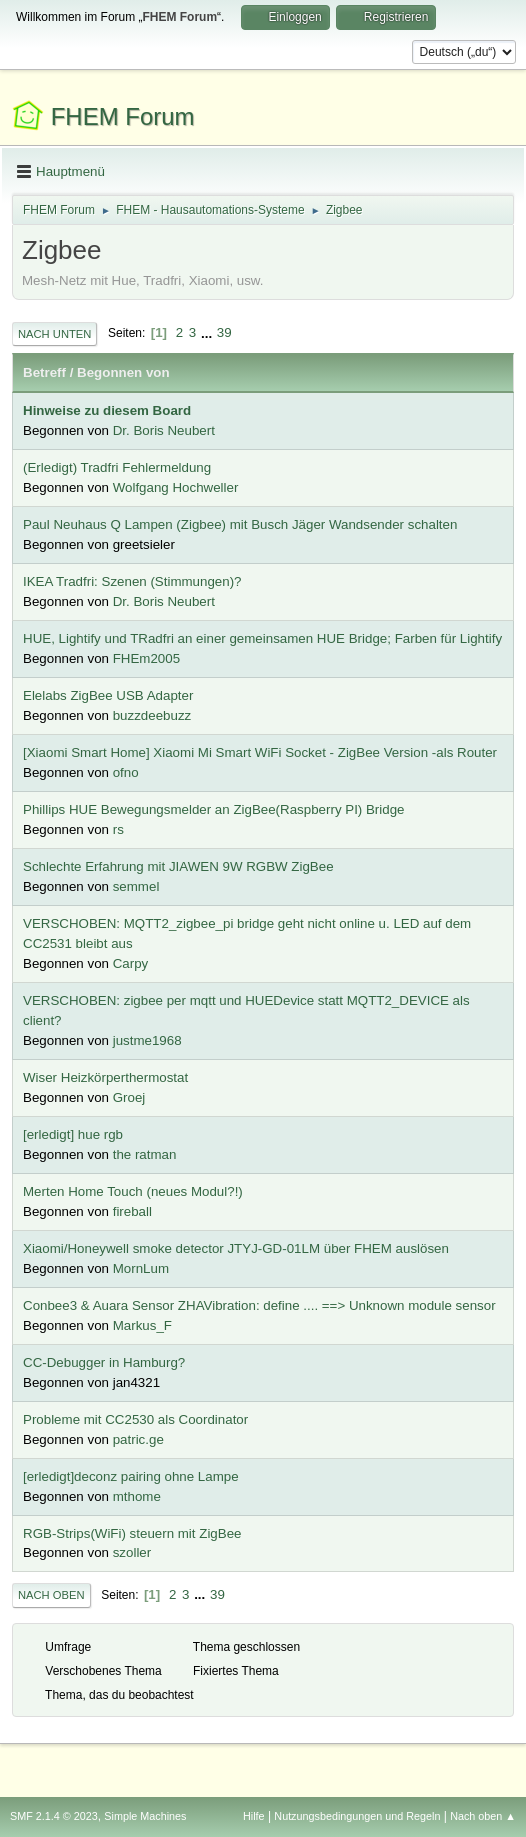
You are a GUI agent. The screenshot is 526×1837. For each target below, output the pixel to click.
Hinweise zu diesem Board (107, 410)
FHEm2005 (146, 658)
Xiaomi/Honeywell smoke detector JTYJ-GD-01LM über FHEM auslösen (236, 1248)
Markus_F (142, 1325)
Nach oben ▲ (483, 1816)
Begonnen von (123, 372)
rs (118, 829)
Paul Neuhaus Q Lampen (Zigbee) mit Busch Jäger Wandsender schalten (240, 524)
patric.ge (138, 1439)
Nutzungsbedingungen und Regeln (357, 1816)
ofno (126, 772)
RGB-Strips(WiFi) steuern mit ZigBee (132, 1533)
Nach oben (51, 1595)
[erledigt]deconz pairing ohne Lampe (131, 1476)
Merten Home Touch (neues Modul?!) (133, 1191)
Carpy (131, 963)
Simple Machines (145, 1816)
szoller (132, 1552)
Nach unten (54, 334)
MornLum (141, 1268)
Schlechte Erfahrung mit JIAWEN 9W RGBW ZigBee (178, 866)
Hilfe (254, 1816)
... (208, 332)
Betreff (44, 372)
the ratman (145, 1154)
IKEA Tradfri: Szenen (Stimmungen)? (132, 581)
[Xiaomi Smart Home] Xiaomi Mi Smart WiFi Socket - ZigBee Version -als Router (260, 752)
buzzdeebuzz (152, 715)
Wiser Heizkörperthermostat (105, 1077)
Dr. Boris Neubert (164, 430)
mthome (137, 1496)
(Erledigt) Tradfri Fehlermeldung (117, 467)
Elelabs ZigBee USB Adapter (108, 695)
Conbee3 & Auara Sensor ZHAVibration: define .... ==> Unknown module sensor (259, 1305)
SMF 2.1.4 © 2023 (54, 1816)
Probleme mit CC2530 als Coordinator (135, 1419)
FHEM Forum (123, 116)
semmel (136, 886)
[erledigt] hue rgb (73, 1134)
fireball (132, 1211)
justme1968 (147, 1040)
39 (224, 332)
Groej (129, 1097)
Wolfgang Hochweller (176, 487)
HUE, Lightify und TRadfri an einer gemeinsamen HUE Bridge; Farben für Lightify (262, 638)
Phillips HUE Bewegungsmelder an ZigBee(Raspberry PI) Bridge (214, 809)
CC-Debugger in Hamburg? (104, 1362)
